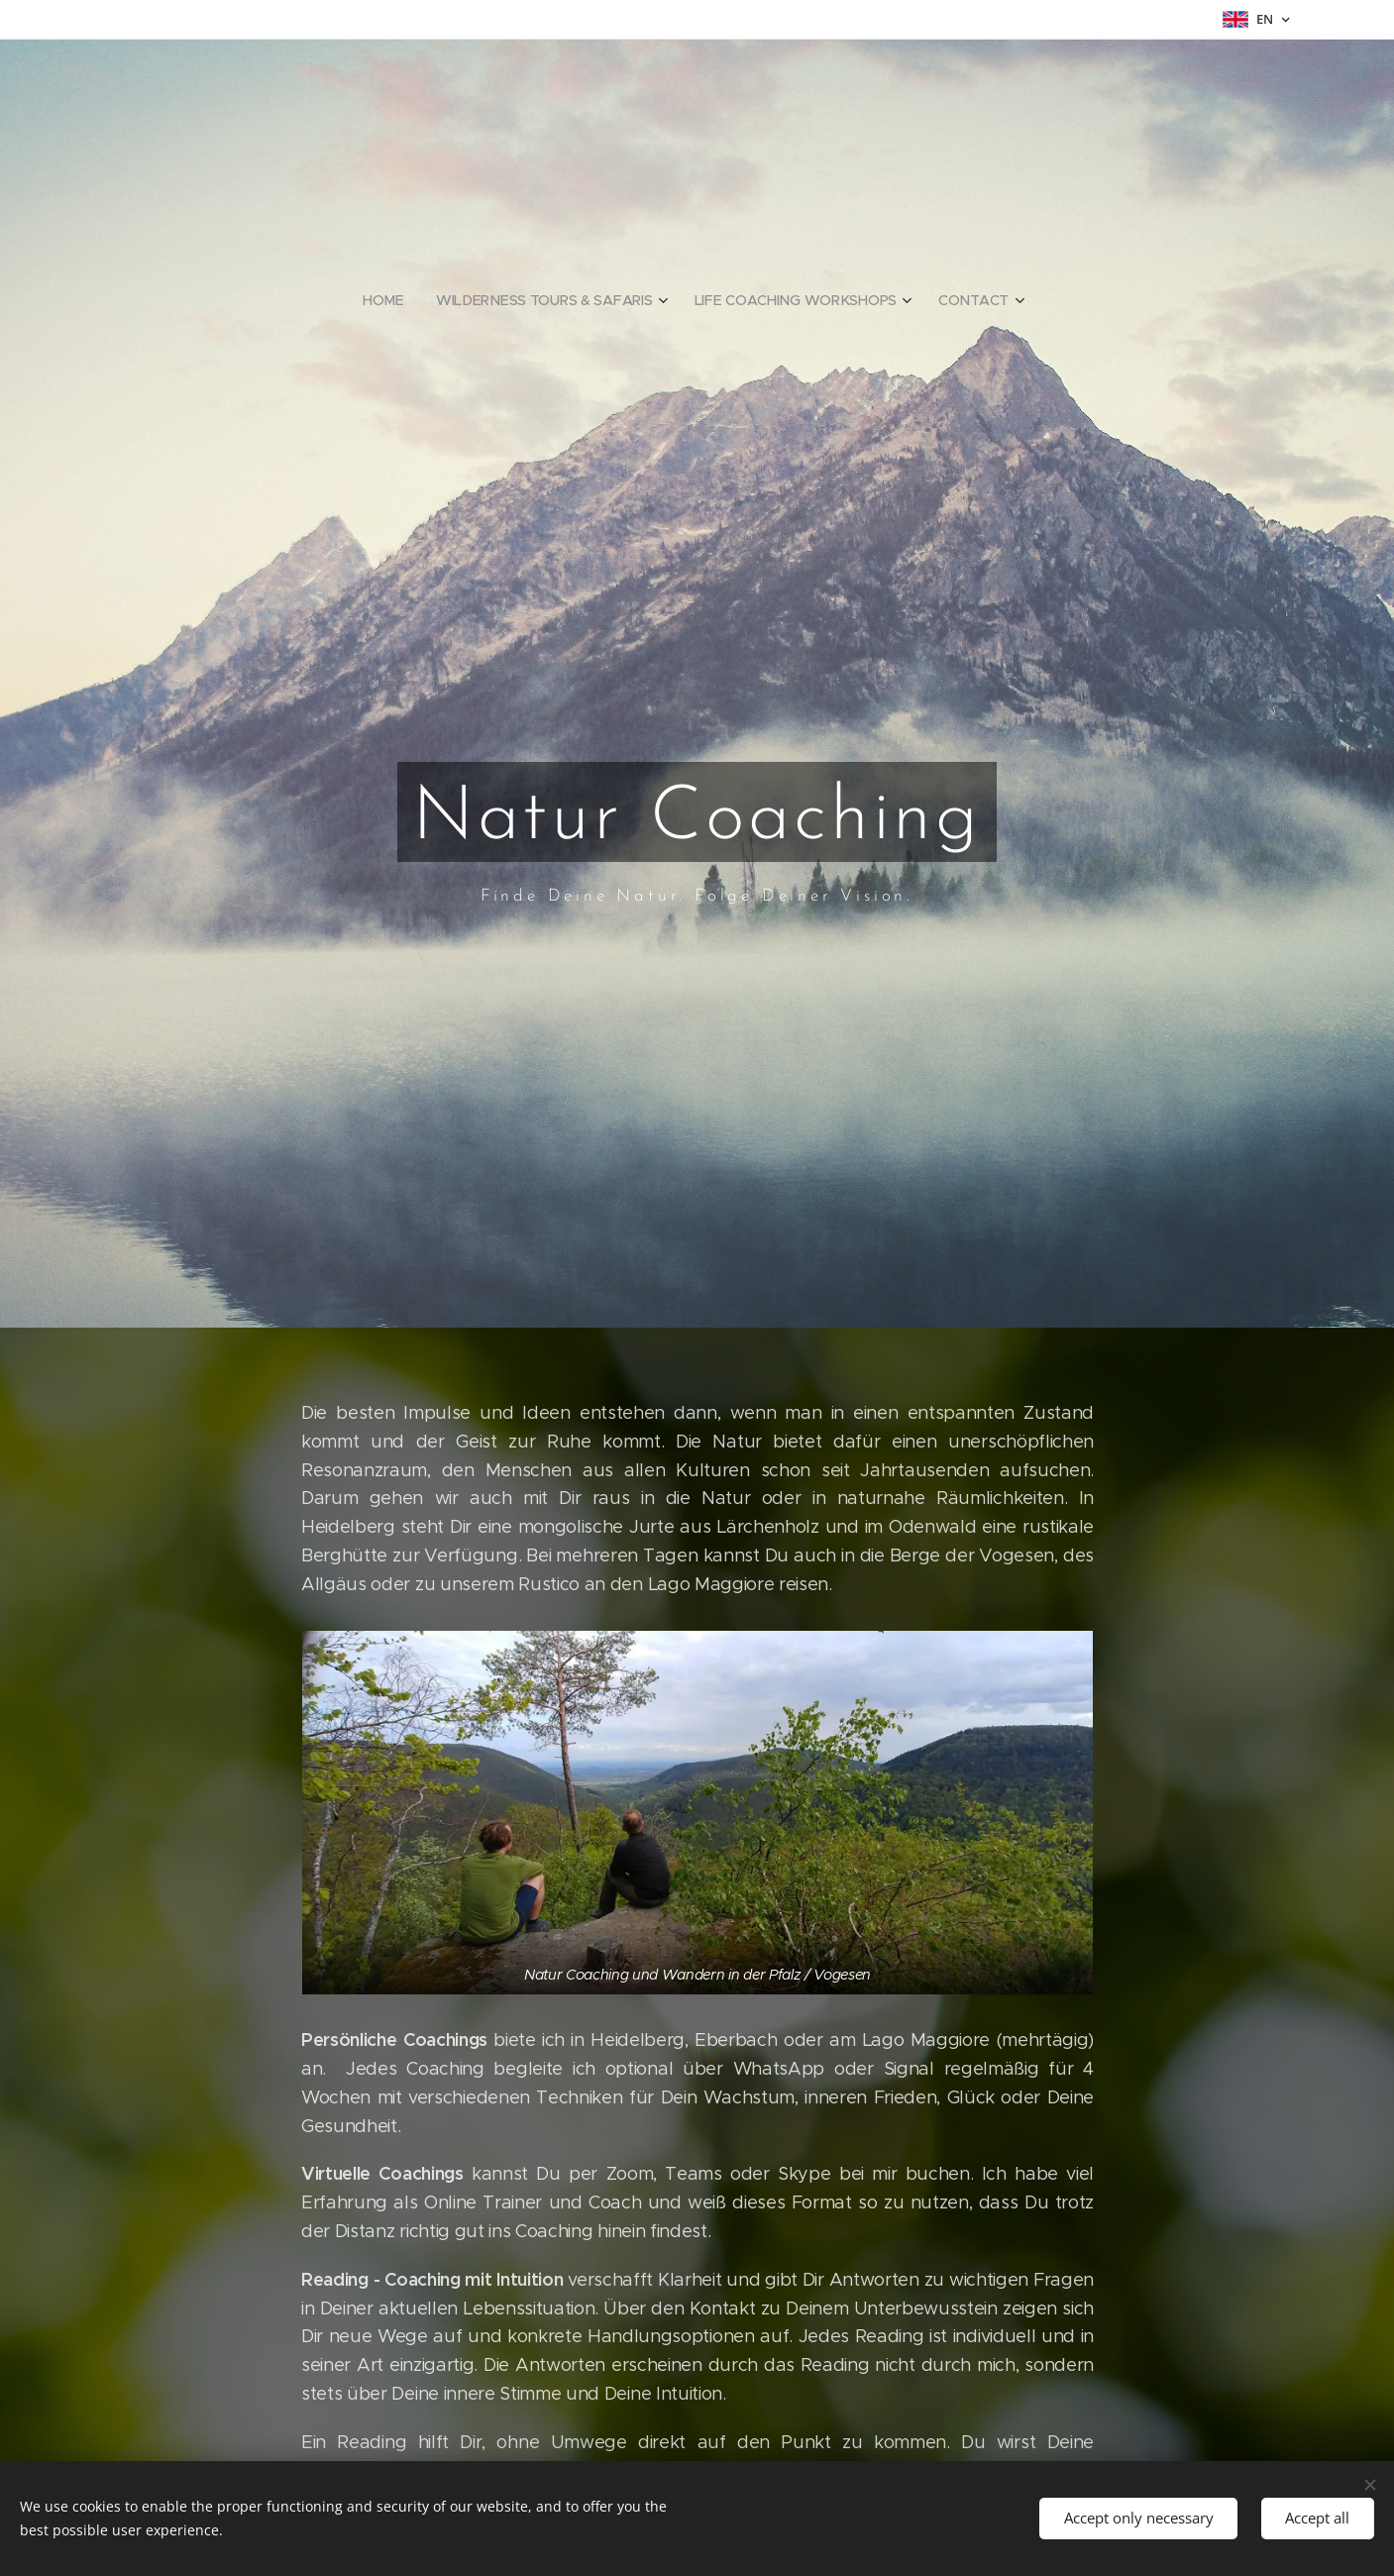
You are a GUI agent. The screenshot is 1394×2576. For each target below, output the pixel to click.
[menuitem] (390, 300)
